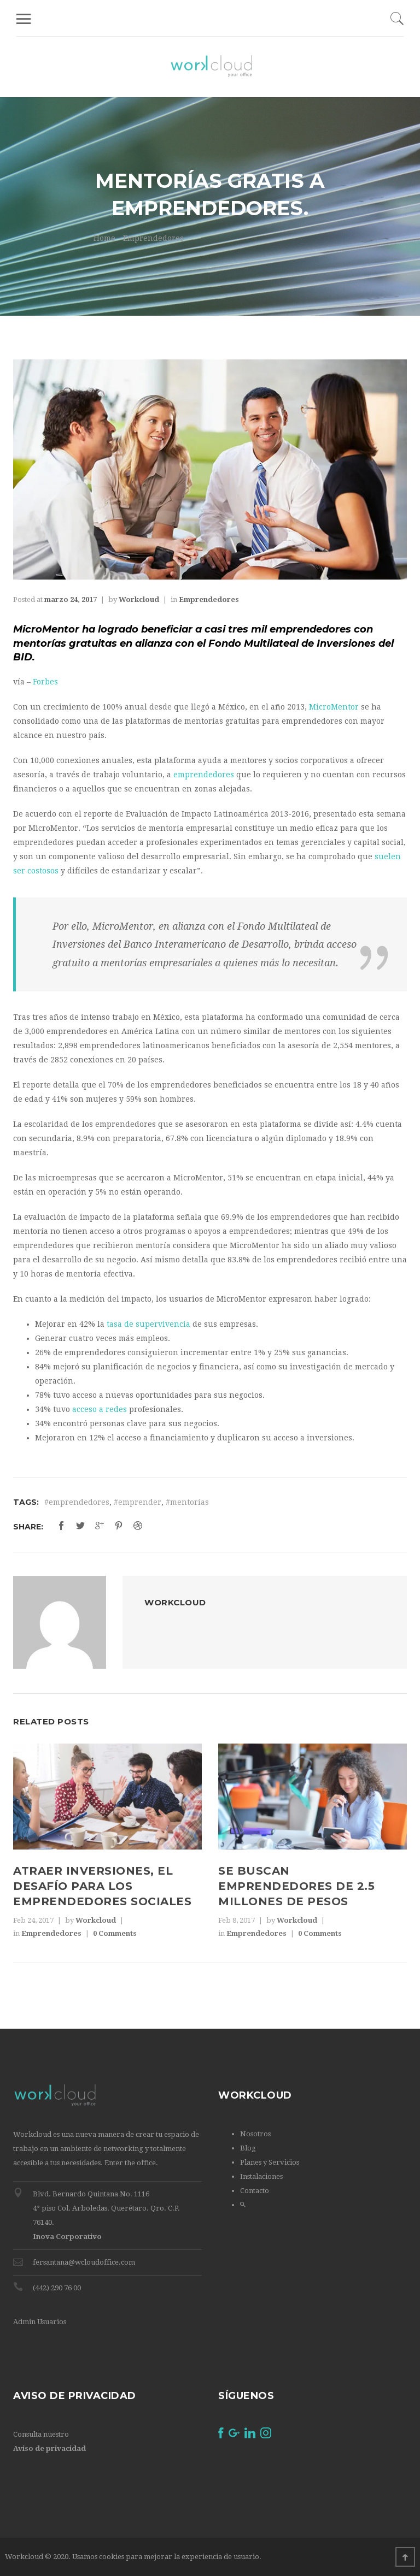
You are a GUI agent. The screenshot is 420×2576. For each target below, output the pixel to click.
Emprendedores (153, 238)
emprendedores (203, 774)
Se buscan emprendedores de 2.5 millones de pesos (296, 1886)
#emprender (137, 1502)
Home (104, 238)
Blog (248, 2148)
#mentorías (187, 1502)
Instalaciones (261, 2176)
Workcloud (139, 599)
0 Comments (115, 1933)
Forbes (46, 681)
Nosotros (255, 2134)
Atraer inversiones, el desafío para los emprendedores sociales (102, 1886)
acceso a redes (99, 1409)
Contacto (254, 2191)
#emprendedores (76, 1502)
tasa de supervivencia (148, 1324)
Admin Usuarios (39, 2322)
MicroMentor (334, 706)
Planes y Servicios (269, 2162)
